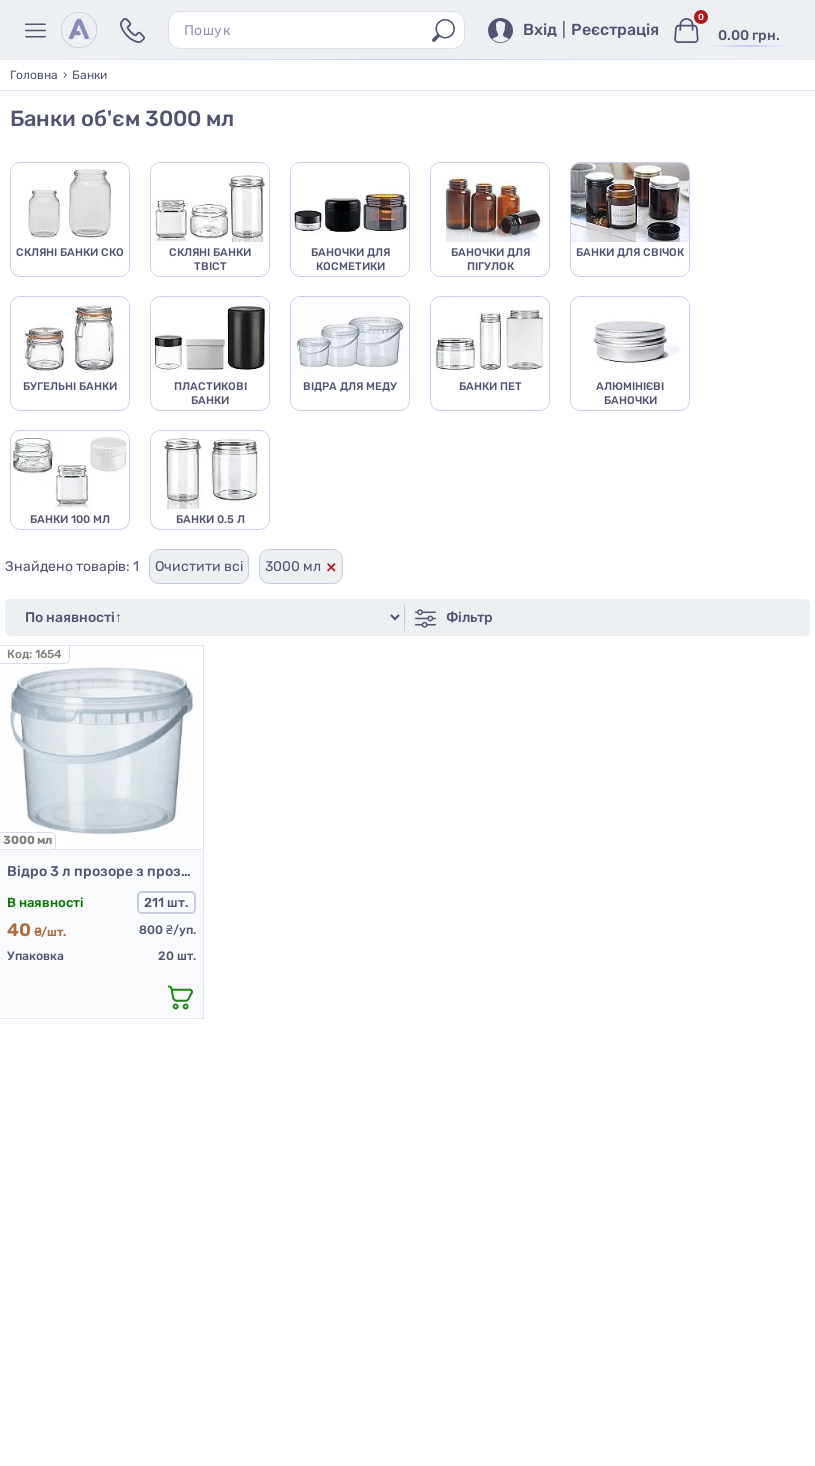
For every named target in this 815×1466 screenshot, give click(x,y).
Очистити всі (199, 567)
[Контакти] (132, 30)
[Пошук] (443, 30)
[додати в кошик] (181, 998)
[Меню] (38, 30)
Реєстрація (615, 30)
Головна (34, 75)
